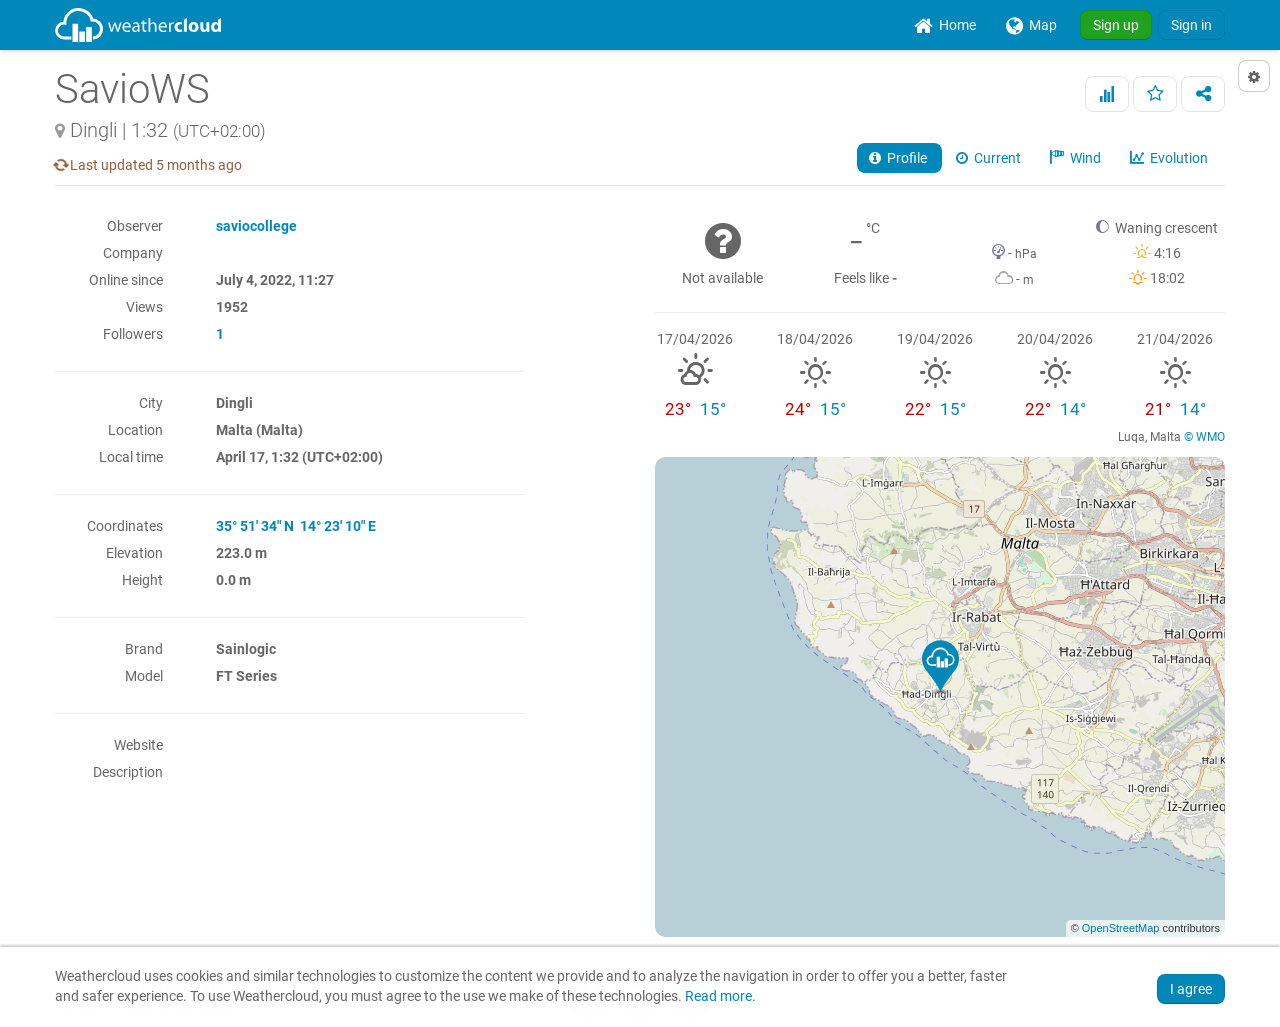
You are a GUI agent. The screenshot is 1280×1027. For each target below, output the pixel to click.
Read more (718, 996)
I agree (1191, 989)
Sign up (1116, 25)
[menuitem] (945, 25)
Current (990, 158)
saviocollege (256, 226)
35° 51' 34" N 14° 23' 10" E (296, 526)
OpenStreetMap (1121, 928)
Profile (899, 158)
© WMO (1204, 437)
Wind (1077, 158)
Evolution (1170, 158)
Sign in (1191, 25)
